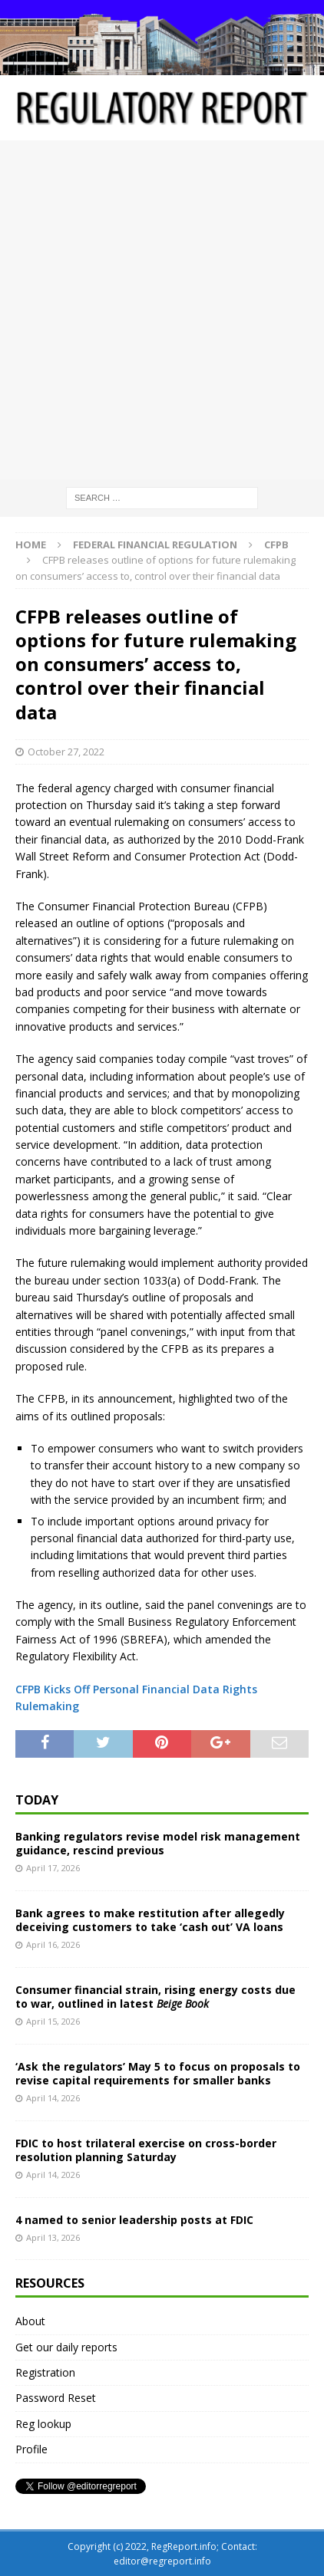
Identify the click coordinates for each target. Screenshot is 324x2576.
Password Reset (55, 2397)
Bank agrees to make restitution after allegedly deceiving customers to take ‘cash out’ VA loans (150, 1920)
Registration (45, 2372)
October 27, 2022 (66, 751)
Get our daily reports (66, 2347)
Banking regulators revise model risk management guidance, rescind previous (157, 1843)
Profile (31, 2449)
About (30, 2321)
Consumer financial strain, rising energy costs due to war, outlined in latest (155, 1996)
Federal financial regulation (155, 544)
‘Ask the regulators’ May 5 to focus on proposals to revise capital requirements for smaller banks (157, 2073)
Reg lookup (43, 2423)
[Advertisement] (162, 310)
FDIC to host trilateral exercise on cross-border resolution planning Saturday (145, 2150)
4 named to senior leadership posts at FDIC (134, 2219)
